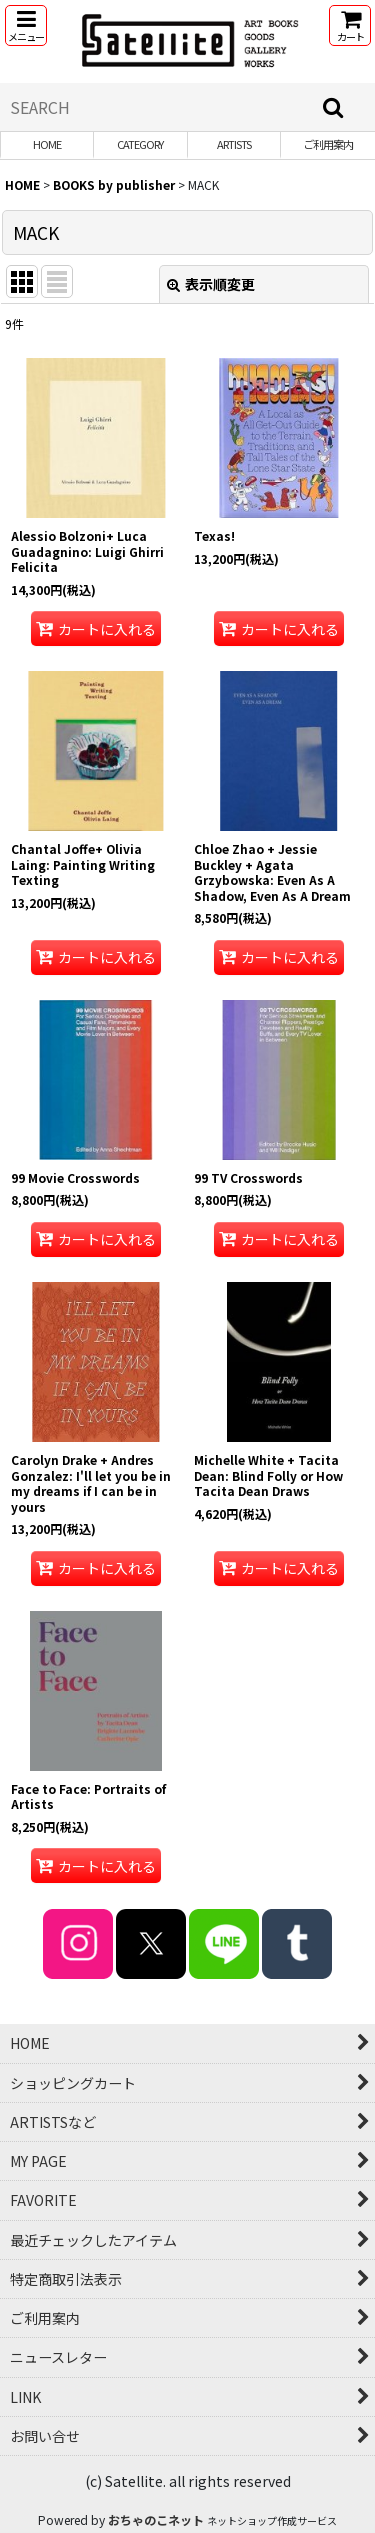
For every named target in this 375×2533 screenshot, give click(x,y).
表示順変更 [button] (211, 284)
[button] (26, 25)
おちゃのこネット (156, 2519)
